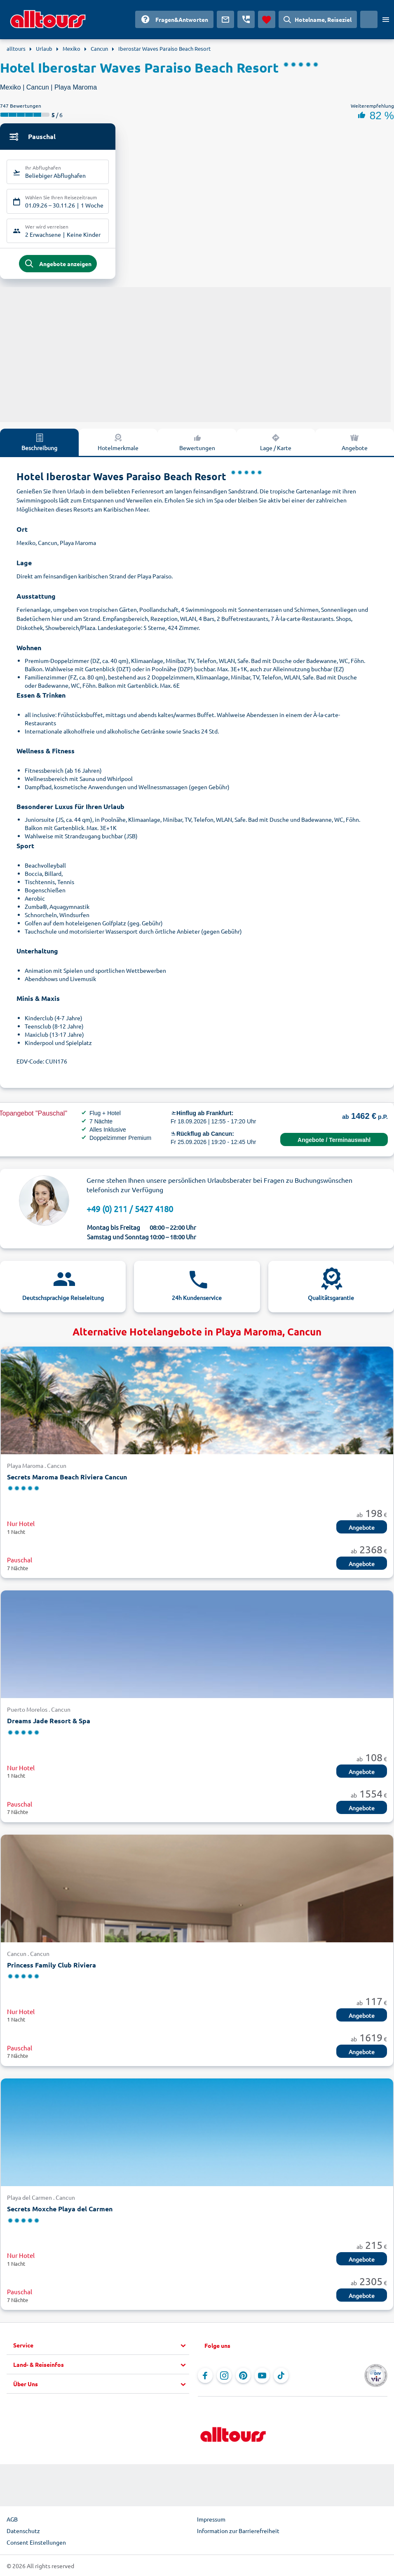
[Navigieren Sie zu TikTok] (281, 2376)
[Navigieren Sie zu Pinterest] (243, 2376)
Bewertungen (197, 442)
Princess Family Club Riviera (51, 1965)
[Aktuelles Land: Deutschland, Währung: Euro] (369, 19)
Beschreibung (39, 442)
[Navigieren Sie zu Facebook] (205, 2376)
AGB (12, 2520)
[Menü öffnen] (386, 19)
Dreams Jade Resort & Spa (48, 1721)
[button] (101, 2346)
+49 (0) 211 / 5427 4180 (130, 1209)
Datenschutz (23, 2531)
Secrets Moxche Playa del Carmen (60, 2209)
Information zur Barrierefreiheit (238, 2531)
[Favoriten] (266, 19)
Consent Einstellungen (36, 2543)
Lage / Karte (275, 442)
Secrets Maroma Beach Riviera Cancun (67, 1477)
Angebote (362, 1528)
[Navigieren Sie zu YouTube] (262, 2376)
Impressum (211, 2520)
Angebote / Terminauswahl (334, 1140)
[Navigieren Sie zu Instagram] (224, 2376)
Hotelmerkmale (118, 442)
